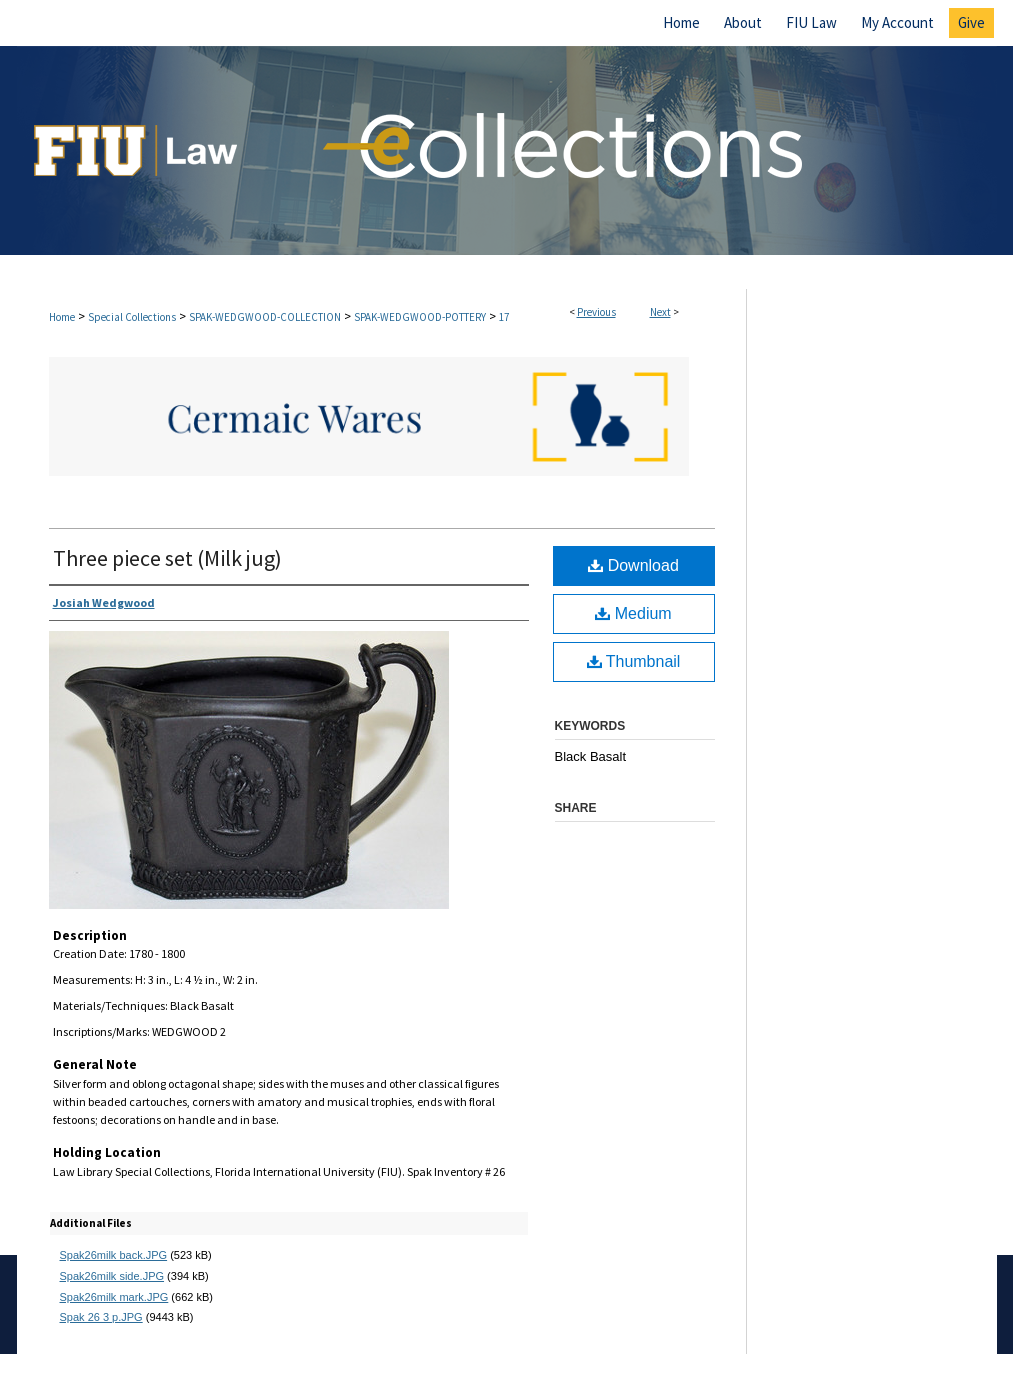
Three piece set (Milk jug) (167, 558)
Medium (633, 613)
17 (504, 317)
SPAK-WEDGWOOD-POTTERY (420, 317)
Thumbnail (634, 661)
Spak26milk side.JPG (112, 1276)
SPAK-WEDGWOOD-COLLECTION (265, 317)
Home (62, 317)
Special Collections (132, 317)
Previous (596, 312)
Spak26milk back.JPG (114, 1255)
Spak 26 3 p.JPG (101, 1317)
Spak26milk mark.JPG (114, 1297)
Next (660, 312)
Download (633, 565)
